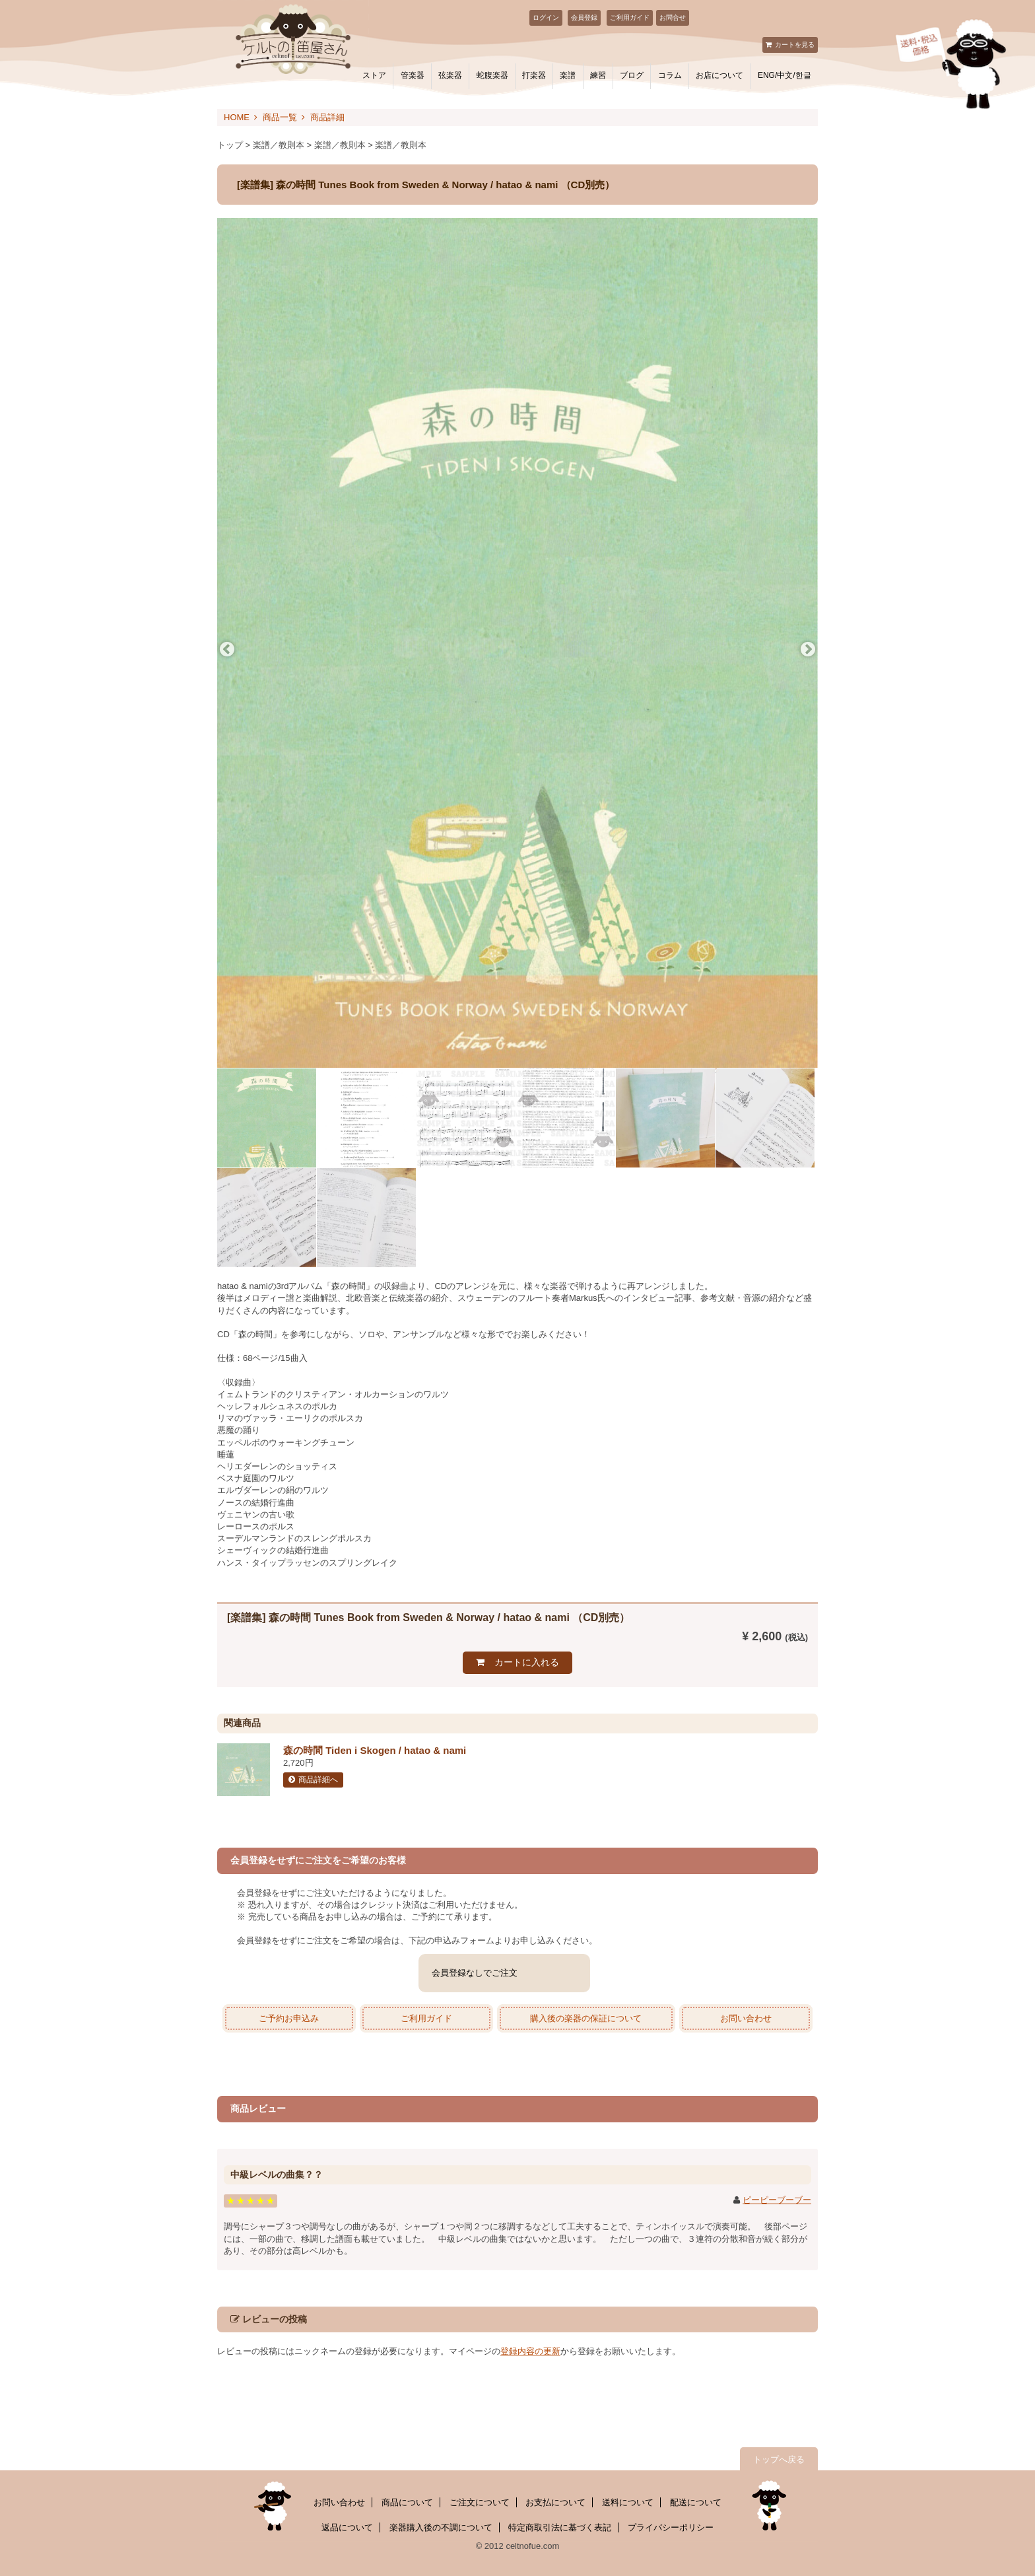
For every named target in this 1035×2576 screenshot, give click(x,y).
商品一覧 (280, 117)
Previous (227, 649)
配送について (695, 2502)
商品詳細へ (318, 1779)
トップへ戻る (779, 2459)
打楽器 (534, 75)
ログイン (546, 17)
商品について (407, 2502)
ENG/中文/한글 (784, 75)
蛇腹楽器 (492, 75)
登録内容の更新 (530, 2351)
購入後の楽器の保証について (586, 2018)
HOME (237, 117)
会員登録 (584, 17)
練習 (598, 75)
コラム (670, 75)
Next (808, 649)
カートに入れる (526, 1662)
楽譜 (568, 75)
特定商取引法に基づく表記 (559, 2527)
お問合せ (672, 17)
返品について (347, 2527)
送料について (627, 2502)
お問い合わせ (746, 2018)
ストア (374, 75)
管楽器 (412, 75)
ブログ (632, 75)
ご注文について (480, 2502)
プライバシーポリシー (671, 2527)
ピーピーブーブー (777, 2200)
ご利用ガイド (630, 17)
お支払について (555, 2502)
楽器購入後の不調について (440, 2527)
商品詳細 (327, 117)
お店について (719, 75)
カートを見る (795, 44)
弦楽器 (450, 75)
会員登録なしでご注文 (475, 1973)
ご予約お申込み (289, 2018)
